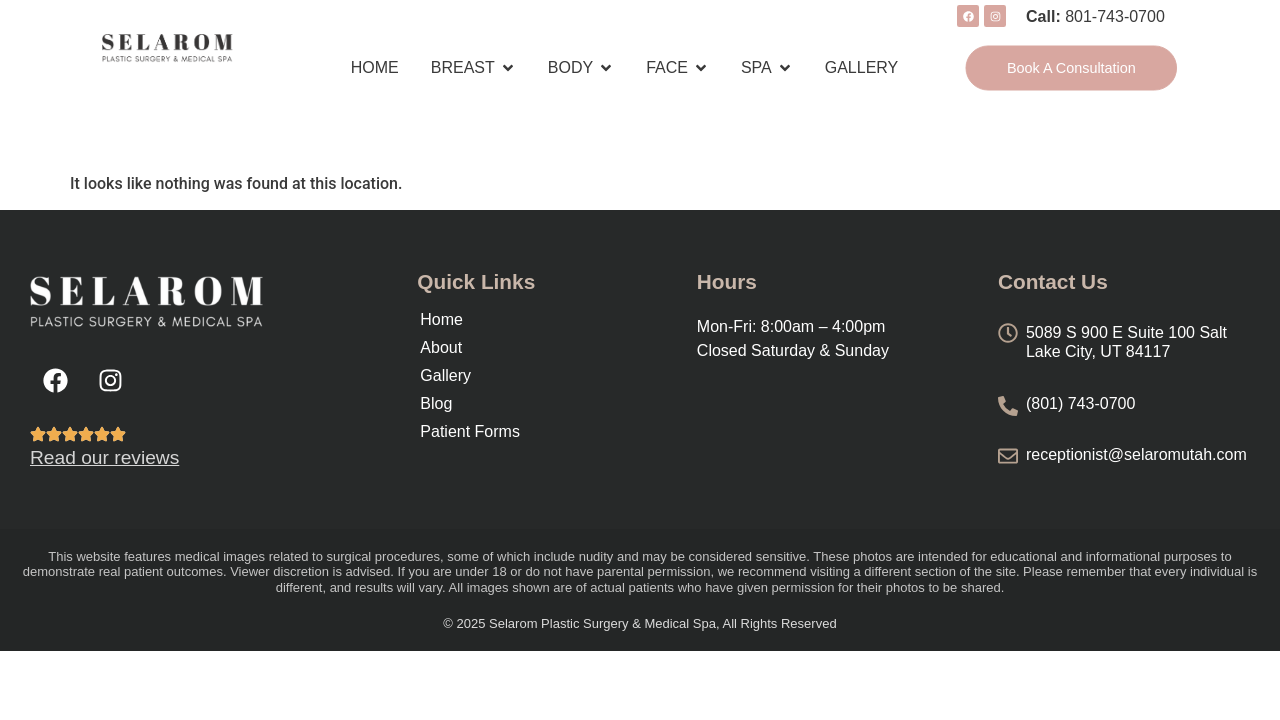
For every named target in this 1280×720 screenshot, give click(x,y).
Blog (436, 403)
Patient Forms (470, 431)
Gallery (445, 375)
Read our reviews (104, 457)
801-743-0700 (1115, 16)
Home (441, 319)
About (441, 347)
